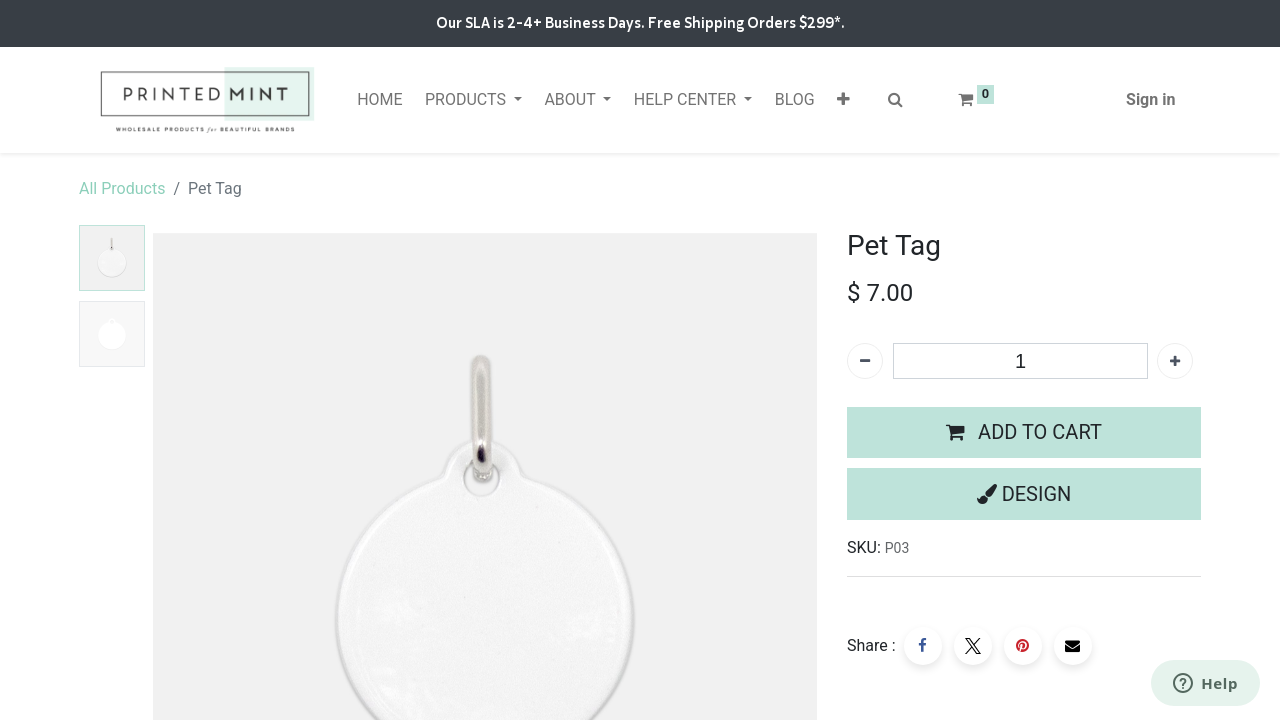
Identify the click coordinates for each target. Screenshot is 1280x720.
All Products (122, 188)
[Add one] (1175, 361)
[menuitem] (380, 100)
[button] (843, 100)
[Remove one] (865, 361)
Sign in (1150, 99)
